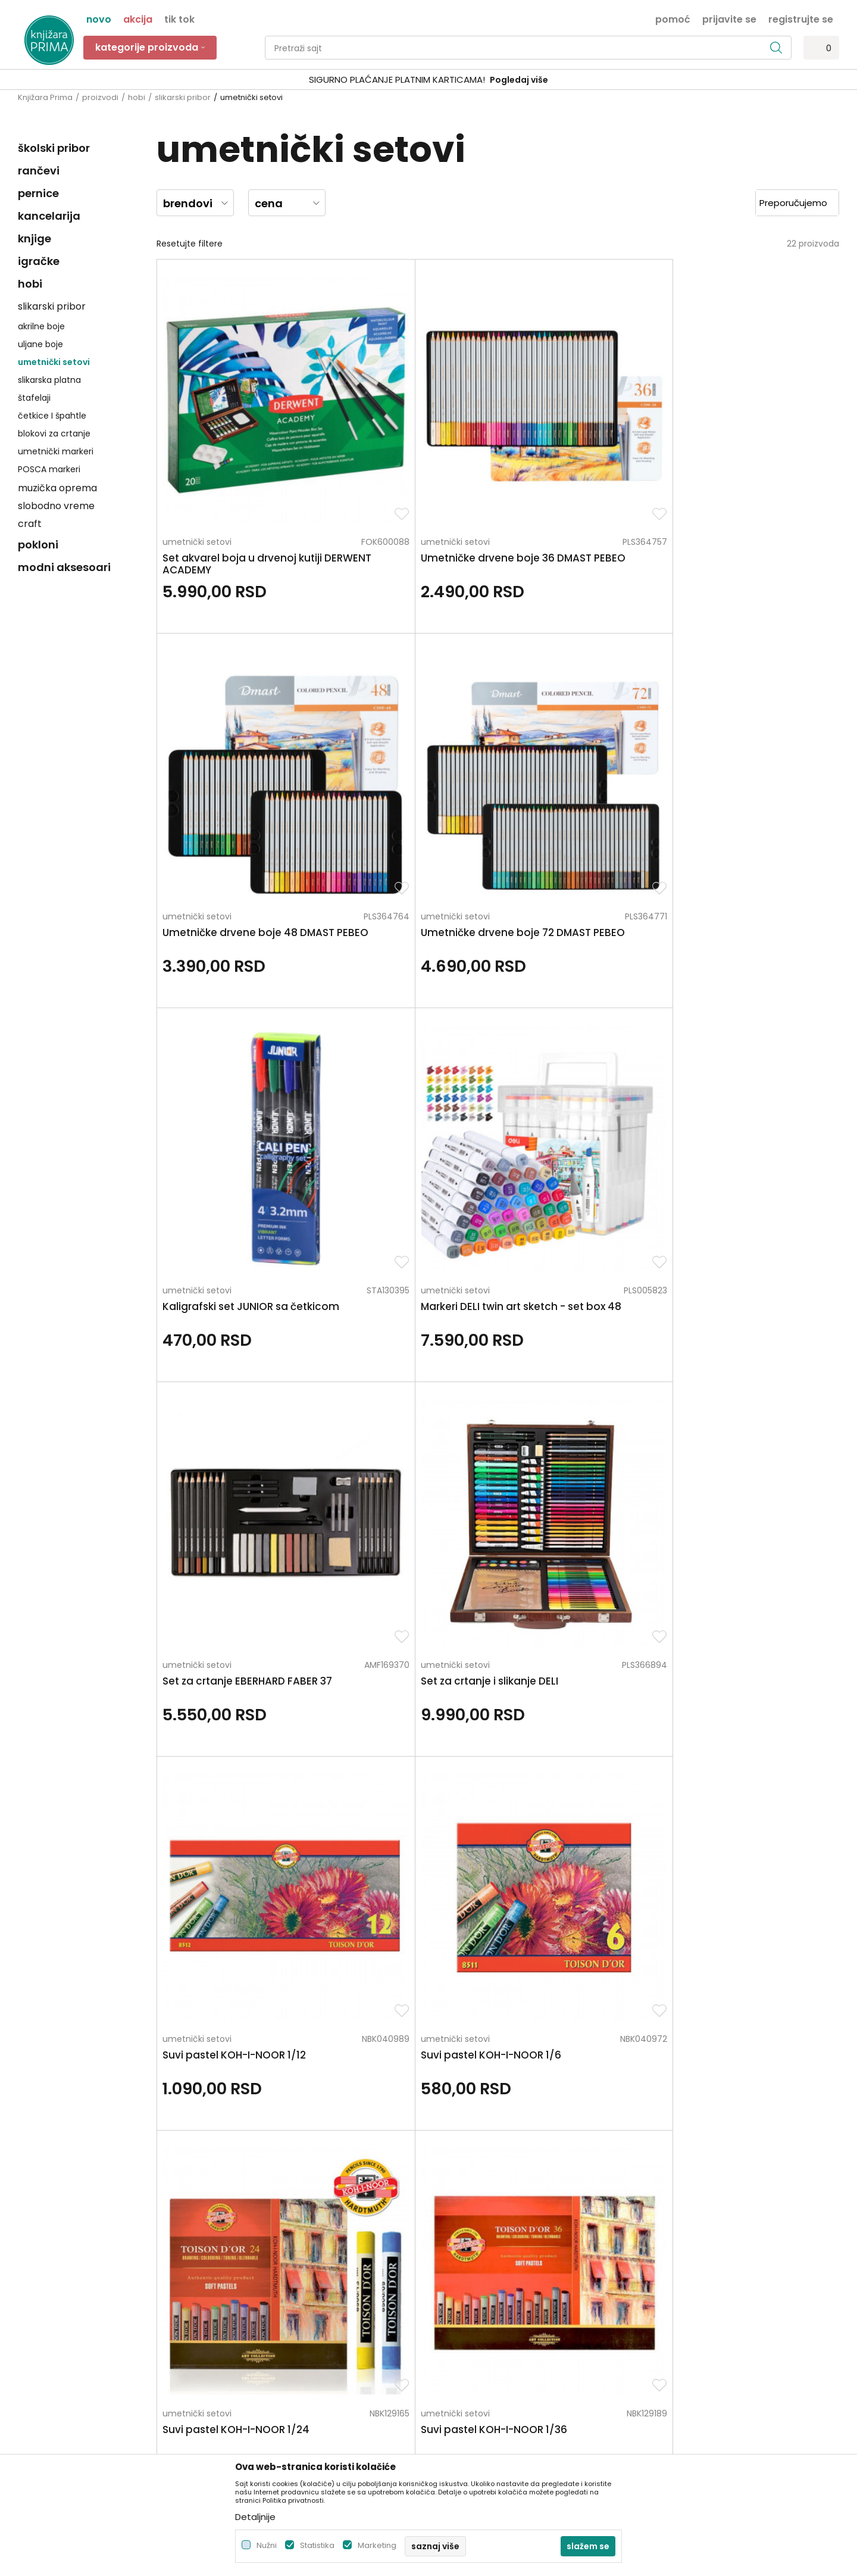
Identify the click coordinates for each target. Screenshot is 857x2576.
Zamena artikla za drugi (483, 2343)
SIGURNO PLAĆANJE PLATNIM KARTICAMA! (397, 79)
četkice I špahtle (52, 416)
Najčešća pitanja (468, 2410)
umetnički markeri (55, 451)
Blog (234, 2310)
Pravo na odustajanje (478, 2393)
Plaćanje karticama (474, 2310)
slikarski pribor (183, 97)
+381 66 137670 (49, 2302)
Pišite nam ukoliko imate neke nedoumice (441, 2143)
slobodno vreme (56, 506)
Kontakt (242, 2293)
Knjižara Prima (45, 97)
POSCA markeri (49, 469)
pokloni (38, 544)
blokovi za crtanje (54, 433)
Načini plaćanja (466, 2293)
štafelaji (34, 398)
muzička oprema (57, 488)
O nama (243, 2243)
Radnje (240, 2326)
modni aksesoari (64, 567)
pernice (38, 193)
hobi (136, 97)
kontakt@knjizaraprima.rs (70, 2335)
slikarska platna (49, 380)
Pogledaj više (519, 80)
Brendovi (244, 2343)
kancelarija (49, 215)
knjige (34, 238)
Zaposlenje (248, 2260)
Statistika (317, 2545)
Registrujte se (800, 18)
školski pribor (54, 148)
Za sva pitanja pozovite (124, 2143)
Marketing (377, 2545)
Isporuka (451, 2326)
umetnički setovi (54, 362)
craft (30, 524)
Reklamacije (459, 2360)
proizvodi (100, 97)
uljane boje (40, 344)
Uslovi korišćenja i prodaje (487, 2260)
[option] (428, 80)
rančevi (39, 170)
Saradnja (244, 2276)
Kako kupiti (456, 2276)
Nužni (267, 2545)
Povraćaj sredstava (474, 2376)
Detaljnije (255, 2516)
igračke (39, 261)
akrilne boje (41, 326)
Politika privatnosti (471, 2243)
